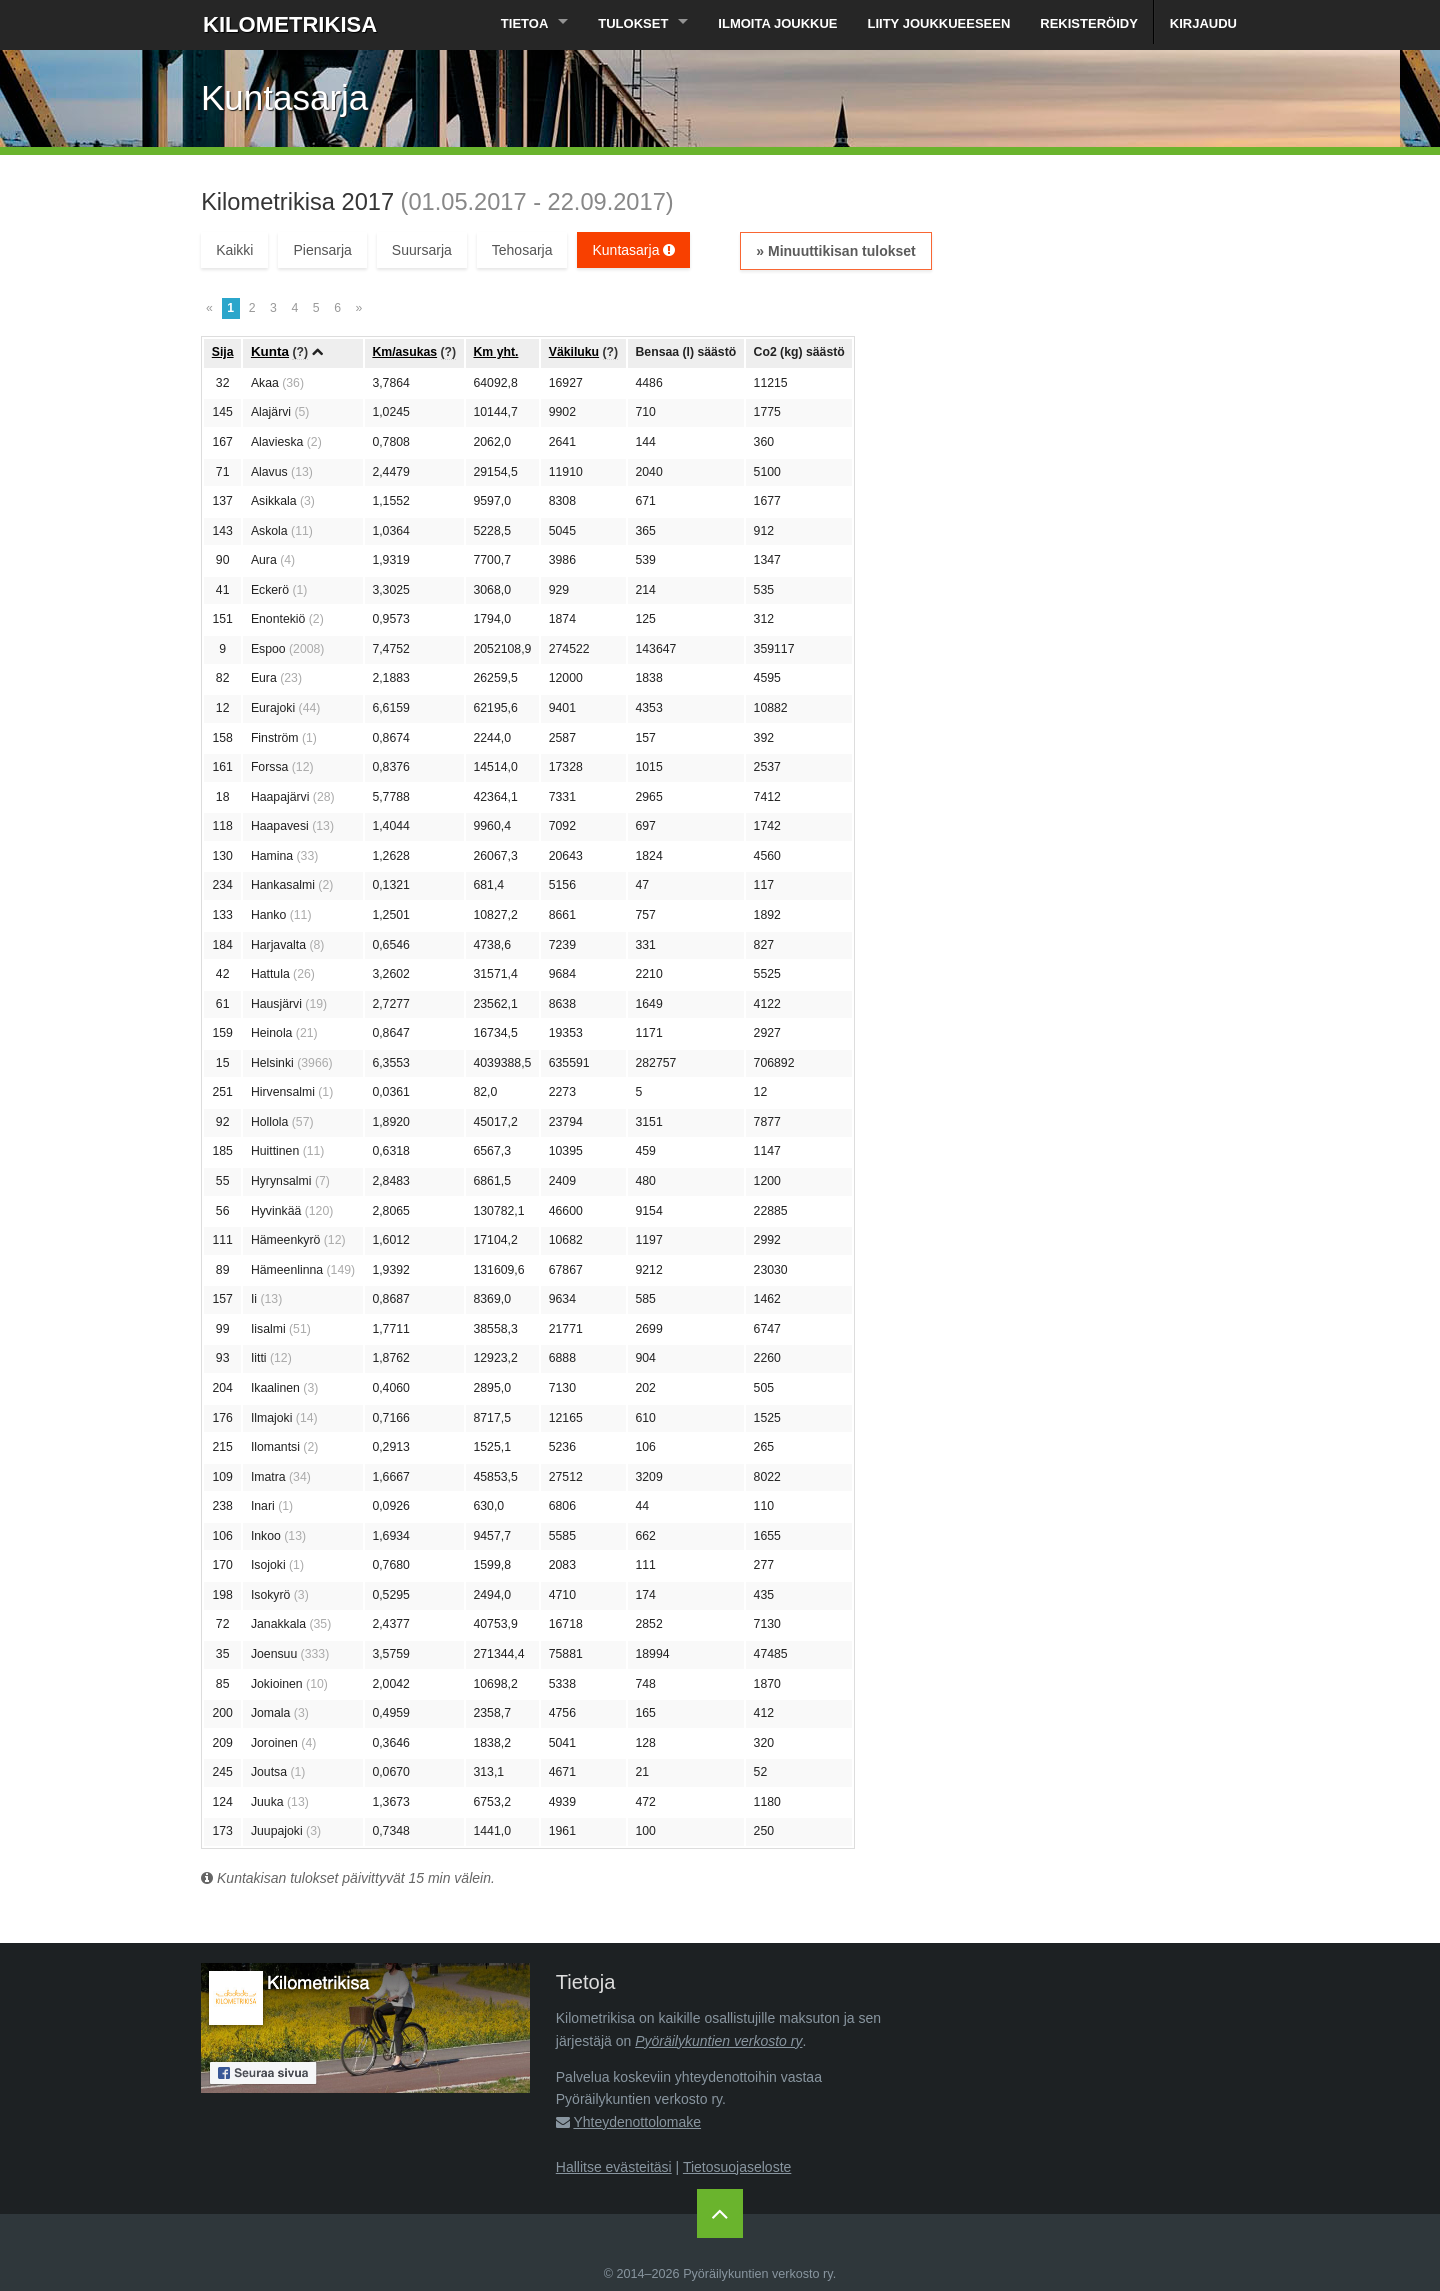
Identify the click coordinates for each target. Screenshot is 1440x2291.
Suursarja (422, 250)
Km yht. (495, 352)
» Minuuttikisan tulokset (835, 251)
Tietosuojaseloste (737, 2167)
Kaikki (234, 250)
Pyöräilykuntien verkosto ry (718, 2041)
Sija (223, 352)
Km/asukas (404, 352)
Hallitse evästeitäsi (614, 2167)
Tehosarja (522, 250)
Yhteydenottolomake (637, 2122)
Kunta (270, 351)
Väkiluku (574, 352)
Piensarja (322, 250)
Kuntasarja (633, 250)
